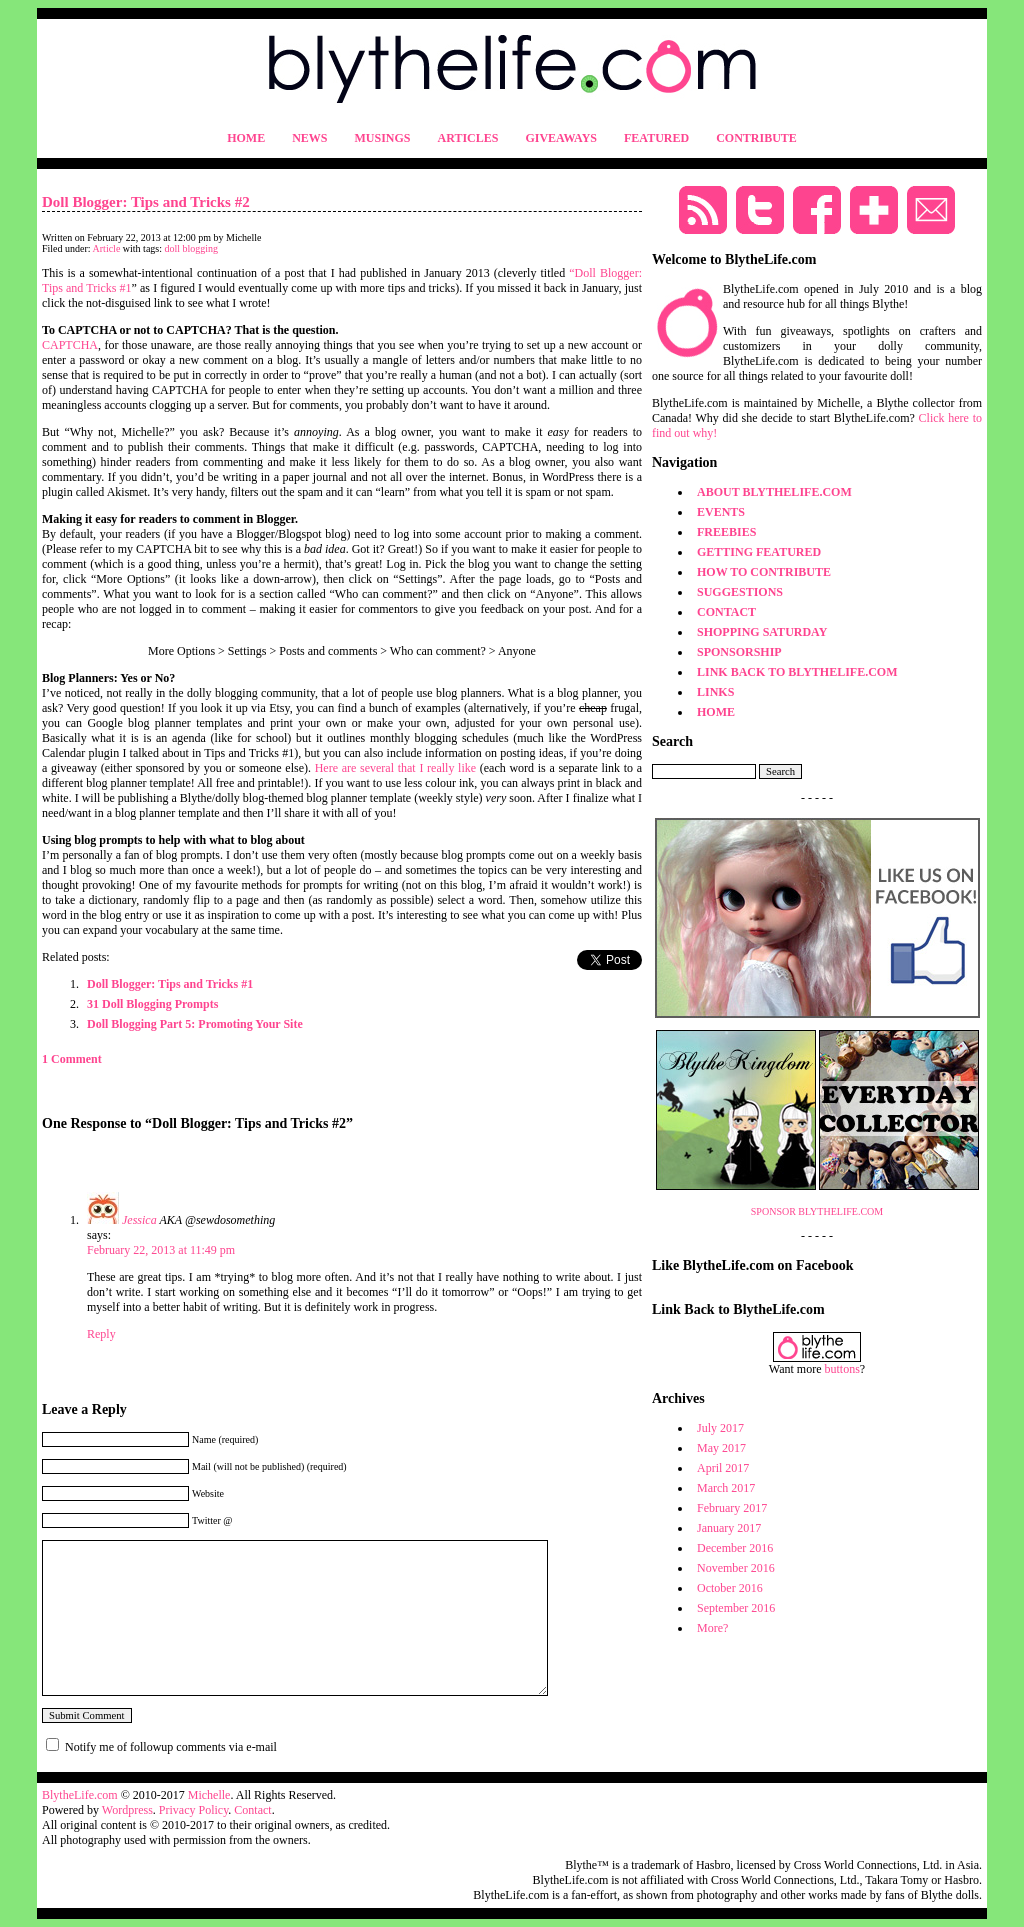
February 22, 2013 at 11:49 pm (161, 1250)
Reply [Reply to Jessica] (101, 1334)
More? (712, 1628)
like (467, 768)
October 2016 (730, 1588)
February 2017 (732, 1508)
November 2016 (736, 1568)
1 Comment (72, 1059)
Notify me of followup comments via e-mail (171, 1747)
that (407, 768)
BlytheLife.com (80, 1795)
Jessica (139, 1220)
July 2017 (720, 1428)
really (440, 768)
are (349, 768)
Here (326, 768)
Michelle (209, 1795)
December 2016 (735, 1548)
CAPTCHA (70, 345)
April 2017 (723, 1468)
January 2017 (729, 1528)
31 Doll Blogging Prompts (152, 1004)
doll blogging (192, 248)
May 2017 (721, 1448)
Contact (252, 1810)
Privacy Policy (194, 1810)
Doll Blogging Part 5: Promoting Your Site (195, 1024)
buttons (842, 1369)
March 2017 (726, 1488)
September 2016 (736, 1608)
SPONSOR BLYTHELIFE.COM (817, 1211)
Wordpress (127, 1810)
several (377, 768)
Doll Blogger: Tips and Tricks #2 (146, 202)
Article (107, 248)
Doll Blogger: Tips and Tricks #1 (170, 984)
